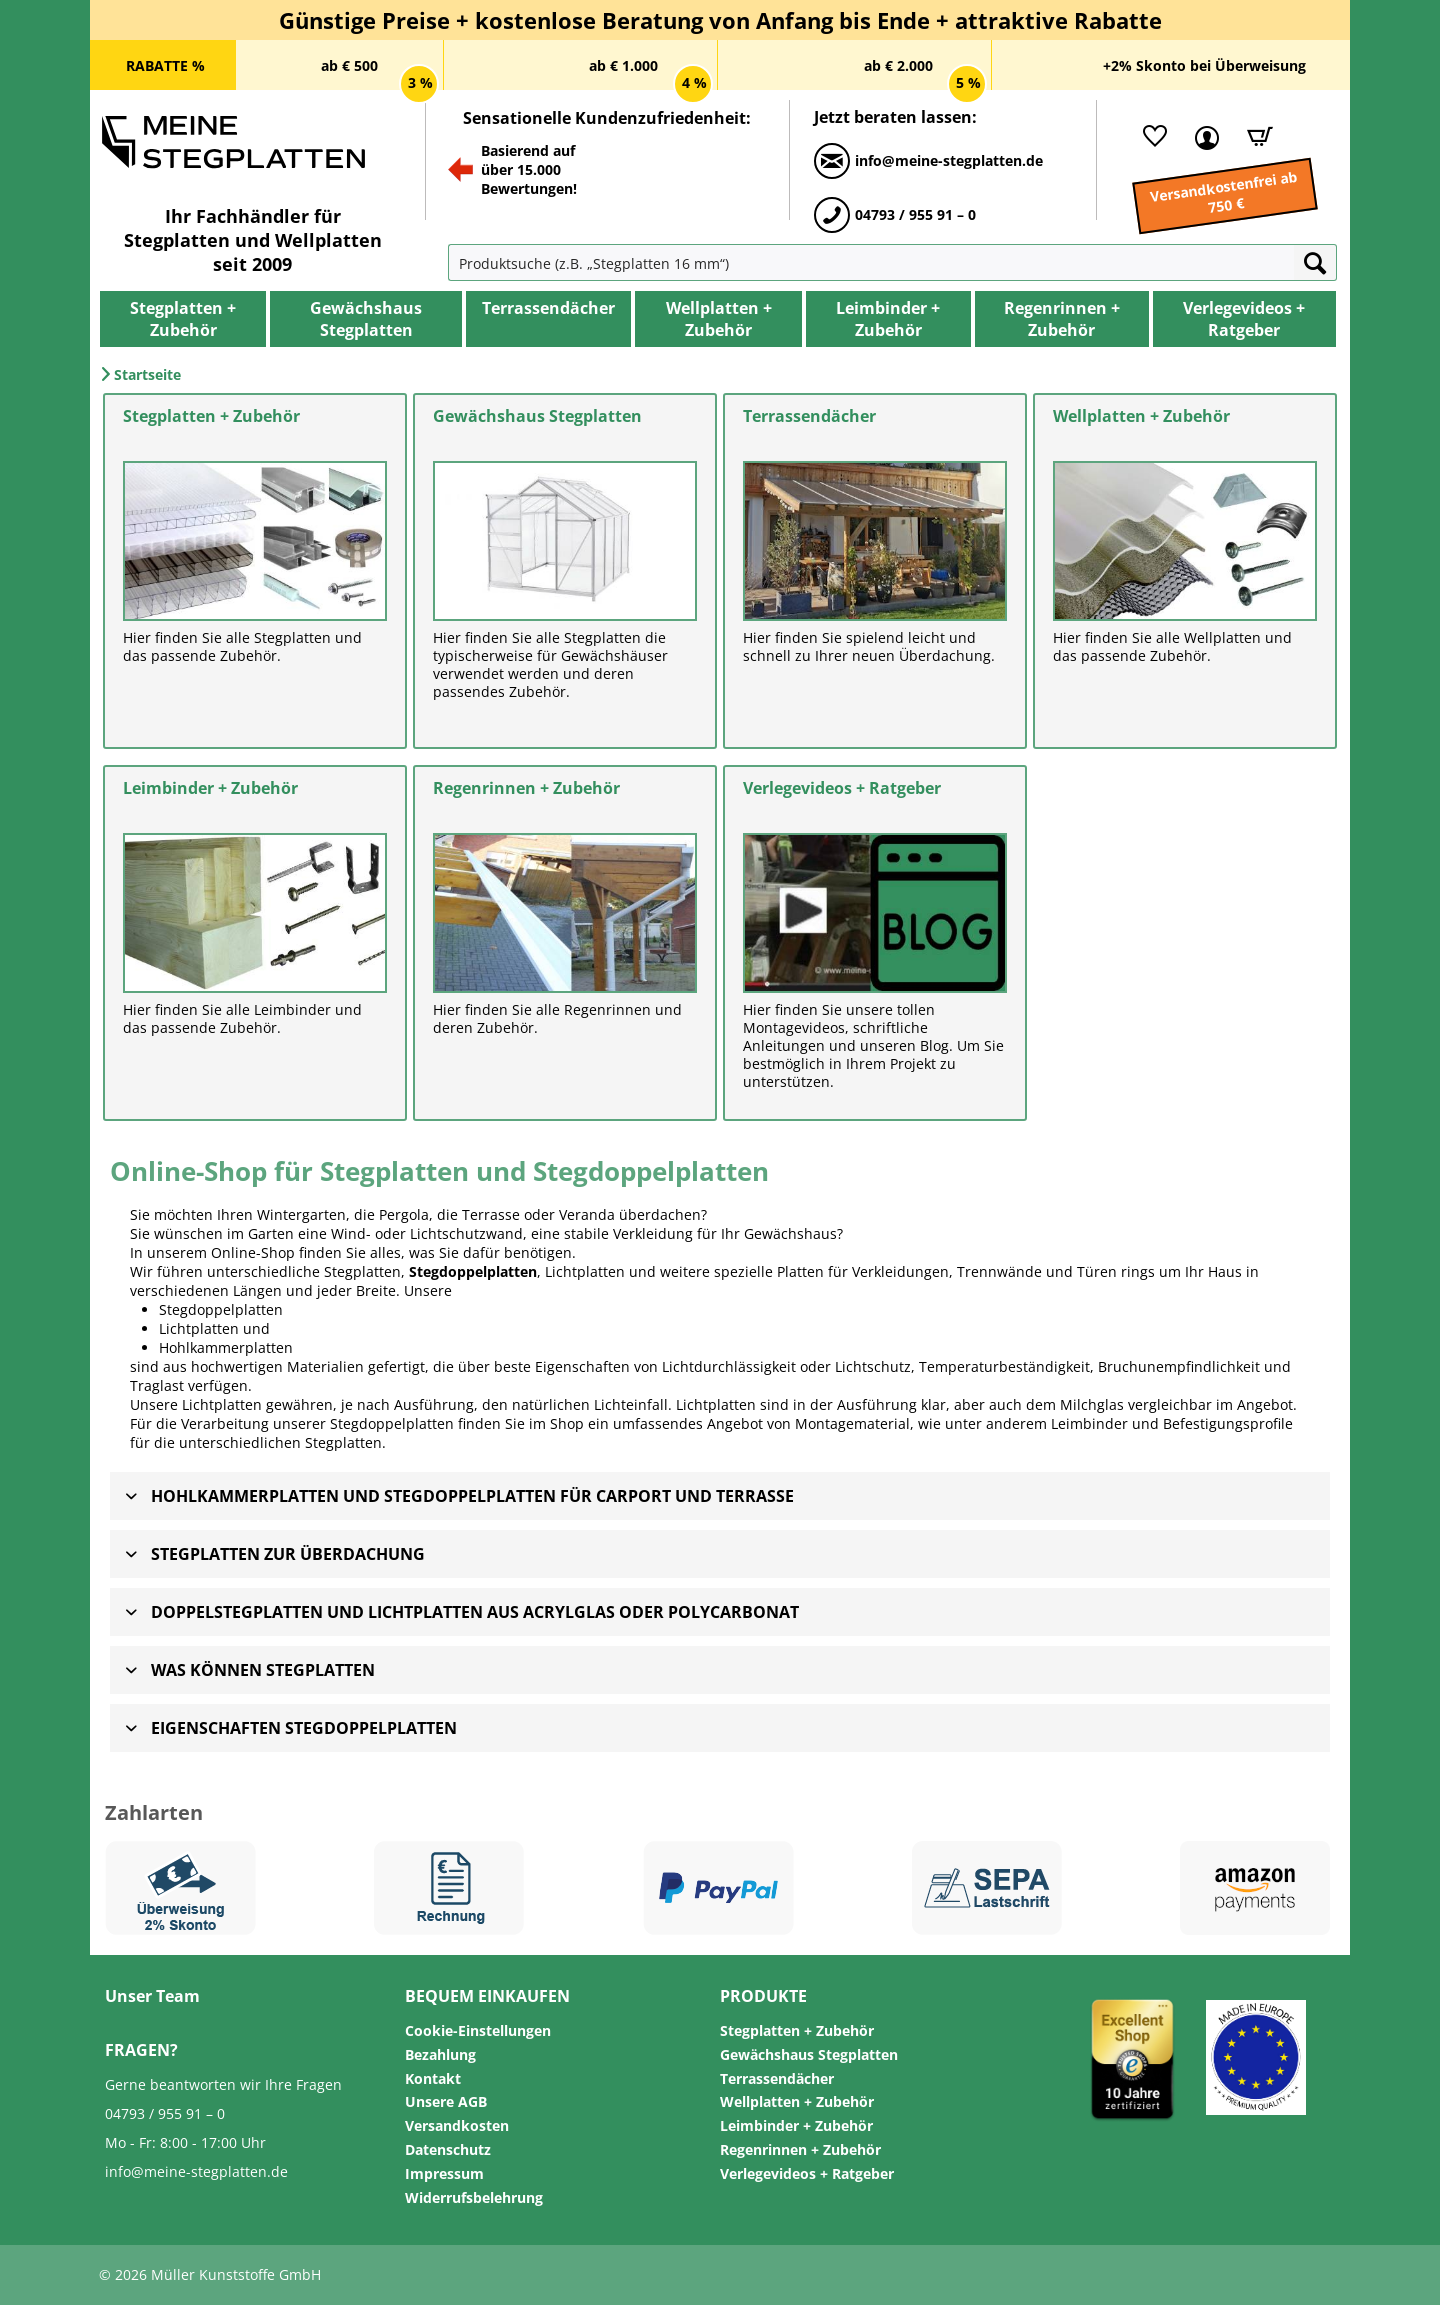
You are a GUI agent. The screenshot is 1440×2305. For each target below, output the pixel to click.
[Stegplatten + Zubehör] (183, 319)
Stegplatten (343, 1442)
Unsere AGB (446, 2101)
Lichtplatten (199, 1328)
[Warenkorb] (1253, 136)
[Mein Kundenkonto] (1202, 136)
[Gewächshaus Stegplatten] (366, 319)
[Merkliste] (1150, 136)
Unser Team (152, 1996)
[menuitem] (493, 262)
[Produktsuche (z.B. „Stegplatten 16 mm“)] (871, 262)
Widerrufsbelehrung (474, 2197)
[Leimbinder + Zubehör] (888, 319)
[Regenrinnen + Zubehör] (1062, 319)
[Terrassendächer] (548, 308)
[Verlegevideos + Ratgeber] (1244, 319)
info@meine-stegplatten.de (196, 2171)
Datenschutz (448, 2149)
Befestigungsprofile (1228, 1423)
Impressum (444, 2173)
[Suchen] (1315, 262)
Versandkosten (457, 2125)
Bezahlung (440, 2054)
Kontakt (433, 2078)
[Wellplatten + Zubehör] (718, 319)
